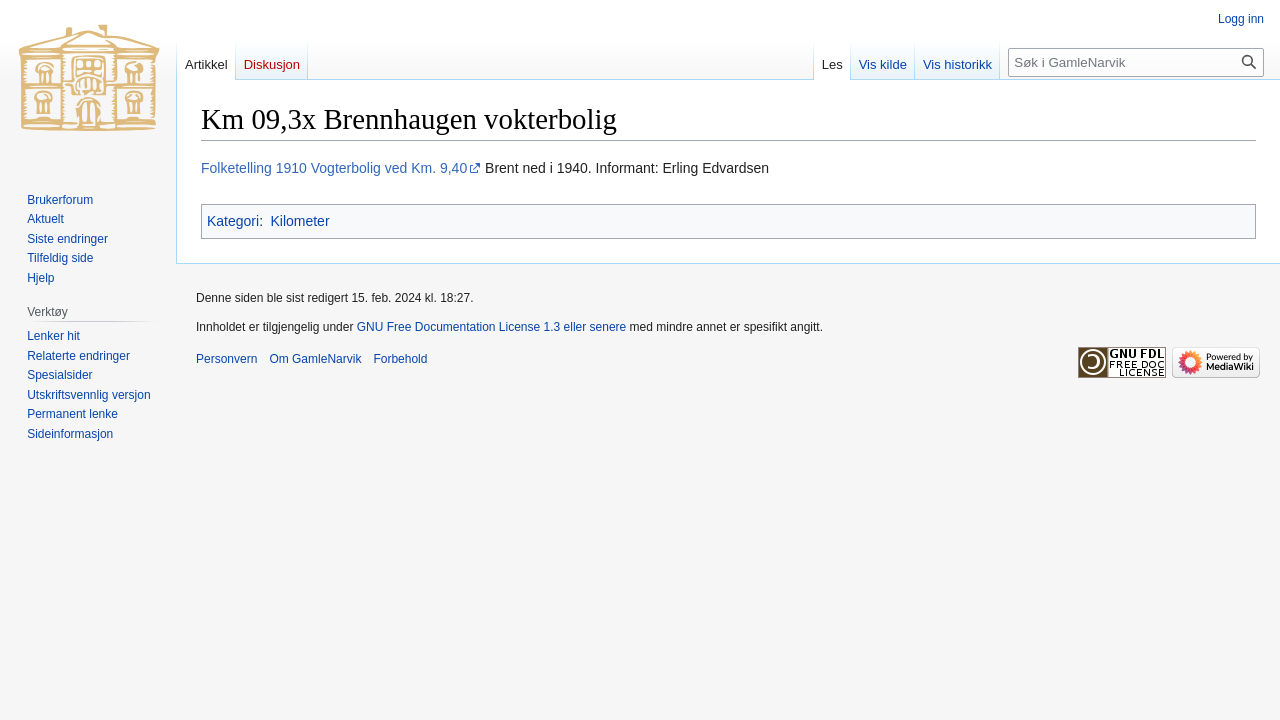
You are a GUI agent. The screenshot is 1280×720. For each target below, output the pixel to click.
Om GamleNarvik (315, 359)
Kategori (233, 221)
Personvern (226, 359)
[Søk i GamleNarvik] (1136, 62)
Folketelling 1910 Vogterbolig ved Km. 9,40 (334, 168)
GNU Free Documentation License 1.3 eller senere (491, 327)
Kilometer (299, 221)
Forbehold (400, 359)
